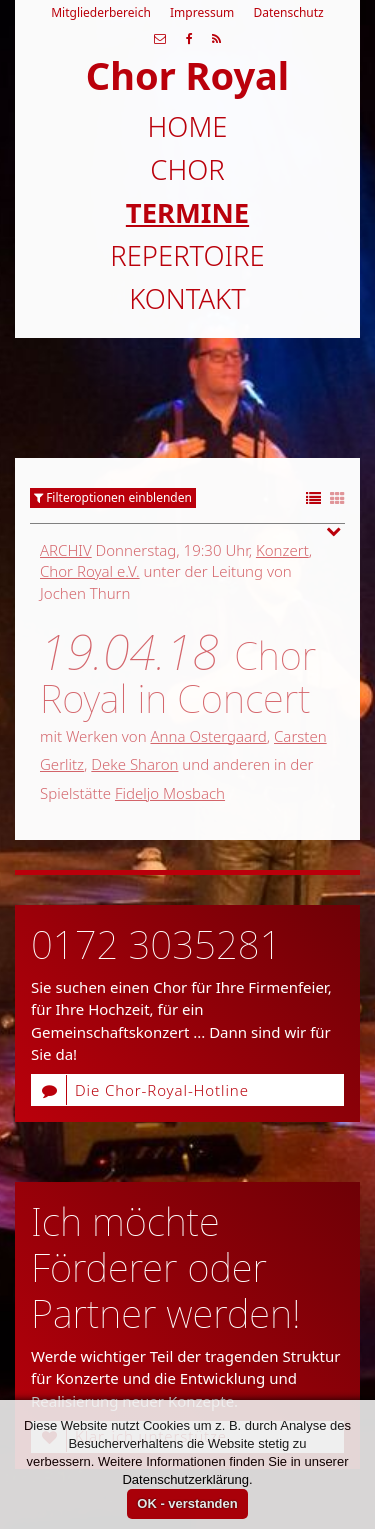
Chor (187, 169)
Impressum (202, 12)
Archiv (66, 550)
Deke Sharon (134, 764)
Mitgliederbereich (101, 12)
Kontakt (187, 298)
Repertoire (187, 255)
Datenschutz (288, 12)
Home (188, 126)
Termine (187, 212)
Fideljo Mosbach (170, 793)
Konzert (282, 550)
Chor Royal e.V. (90, 571)
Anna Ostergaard (208, 736)
